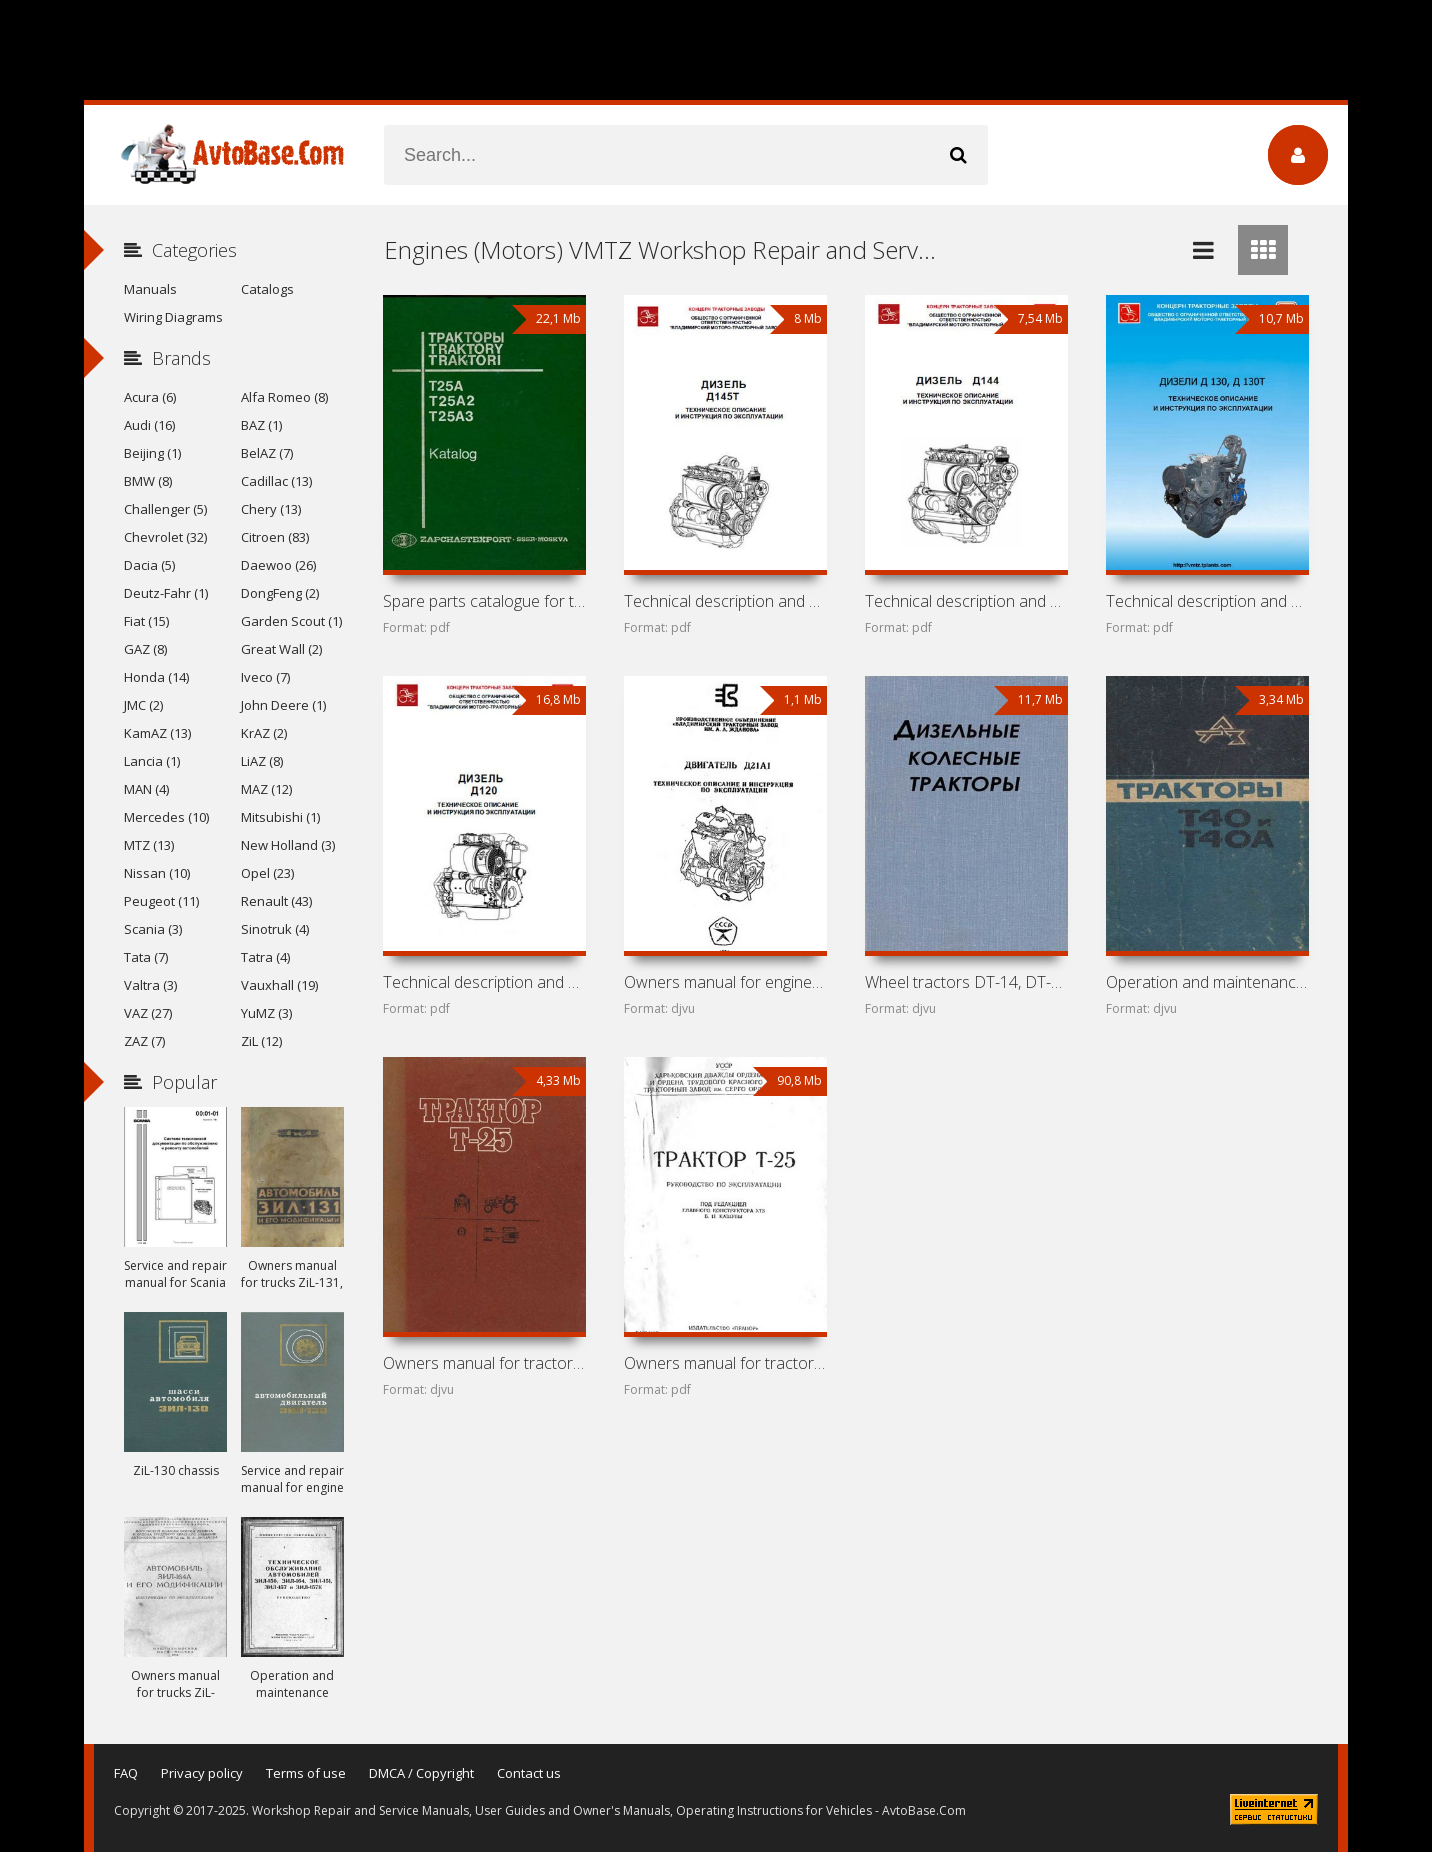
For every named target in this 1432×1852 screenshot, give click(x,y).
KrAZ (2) (264, 733)
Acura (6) (150, 397)
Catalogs (267, 289)
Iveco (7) (265, 677)
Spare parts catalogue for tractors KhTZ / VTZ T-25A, (484, 601)
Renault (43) (276, 901)
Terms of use (306, 1773)
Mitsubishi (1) (280, 817)
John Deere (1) (283, 705)
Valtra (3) (150, 985)
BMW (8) (148, 481)
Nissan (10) (157, 873)
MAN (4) (146, 789)
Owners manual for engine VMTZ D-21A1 (725, 982)
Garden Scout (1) (291, 621)
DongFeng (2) (280, 593)
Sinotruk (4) (275, 929)
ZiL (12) (261, 1041)
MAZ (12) (266, 789)
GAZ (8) (145, 649)
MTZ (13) (149, 845)
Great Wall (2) (281, 649)
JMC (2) (143, 705)
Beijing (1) (152, 453)
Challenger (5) (165, 509)
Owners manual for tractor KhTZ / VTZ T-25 (484, 1363)
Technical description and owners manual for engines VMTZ (1207, 601)
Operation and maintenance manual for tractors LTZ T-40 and (1207, 982)
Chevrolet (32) (165, 537)
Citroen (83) (275, 537)
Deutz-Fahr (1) (166, 593)
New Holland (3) (288, 845)
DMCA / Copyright (421, 1773)
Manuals (150, 289)
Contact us (529, 1773)
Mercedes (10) (166, 817)
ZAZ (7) (144, 1041)
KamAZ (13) (157, 733)
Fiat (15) (146, 621)
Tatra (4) (265, 957)
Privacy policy (202, 1773)
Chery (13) (271, 509)
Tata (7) (146, 957)
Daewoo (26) (278, 565)
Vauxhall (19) (279, 985)
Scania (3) (153, 929)
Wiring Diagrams (173, 317)
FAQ (126, 1773)
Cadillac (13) (276, 481)
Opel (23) (267, 873)
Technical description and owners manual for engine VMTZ (725, 601)
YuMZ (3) (266, 1013)
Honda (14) (156, 677)
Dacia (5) (149, 565)
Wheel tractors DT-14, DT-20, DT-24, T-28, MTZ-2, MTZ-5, (966, 982)
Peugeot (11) (161, 901)
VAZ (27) (148, 1013)
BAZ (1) (261, 425)
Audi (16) (149, 425)
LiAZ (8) (262, 761)
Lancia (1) (152, 761)
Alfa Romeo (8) (284, 397)
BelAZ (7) (267, 453)
